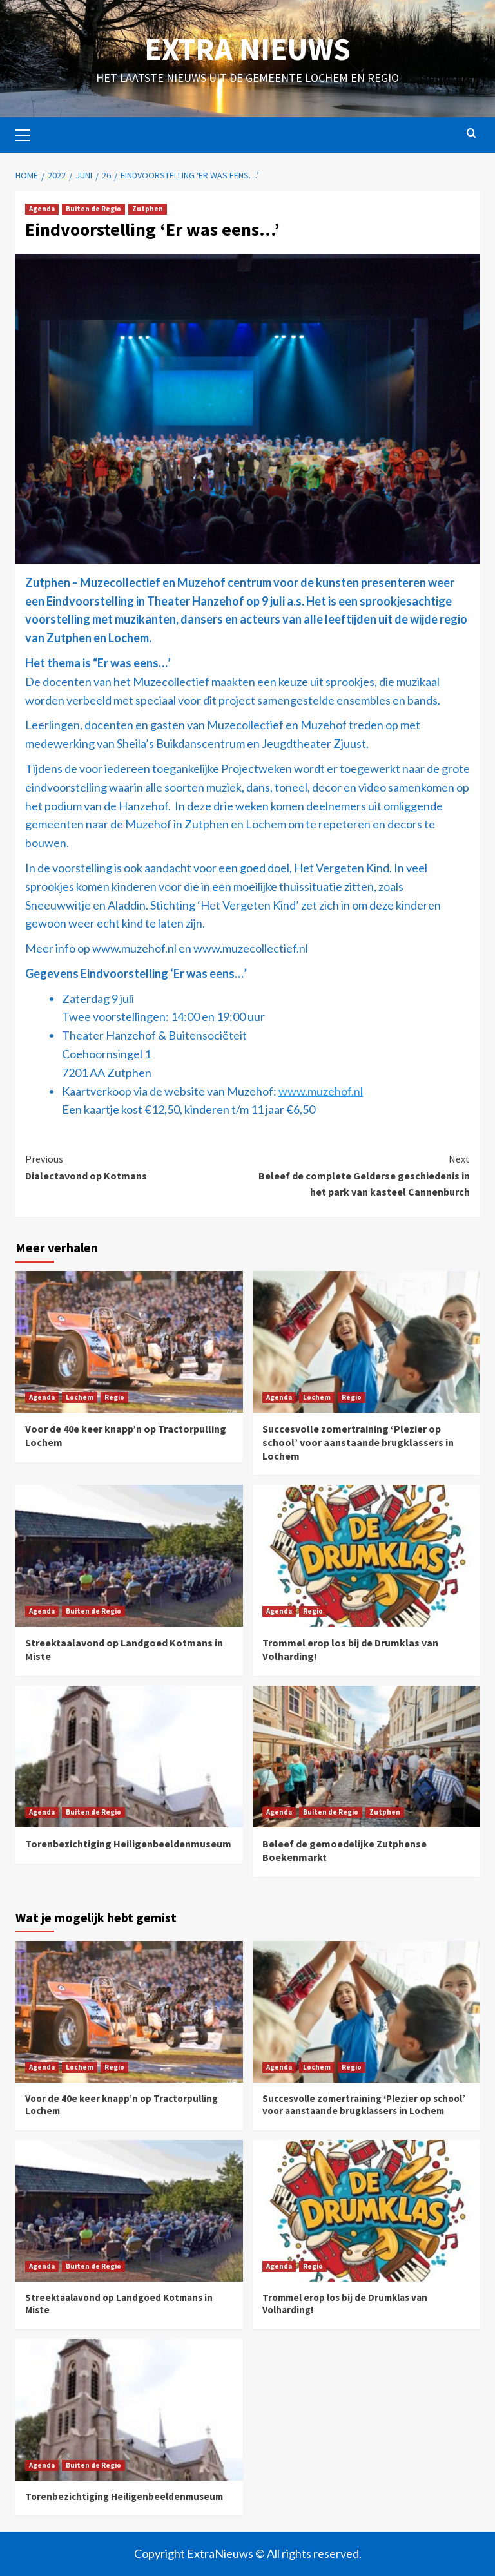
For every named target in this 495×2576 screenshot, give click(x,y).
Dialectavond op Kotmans (136, 1166)
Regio (114, 1397)
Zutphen (147, 208)
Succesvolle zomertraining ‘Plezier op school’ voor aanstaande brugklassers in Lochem (358, 1442)
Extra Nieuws (247, 49)
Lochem (79, 1397)
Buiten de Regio (93, 208)
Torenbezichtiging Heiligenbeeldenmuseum (128, 1843)
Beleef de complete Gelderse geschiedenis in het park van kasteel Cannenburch (359, 1174)
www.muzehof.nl (320, 1091)
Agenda (42, 208)
